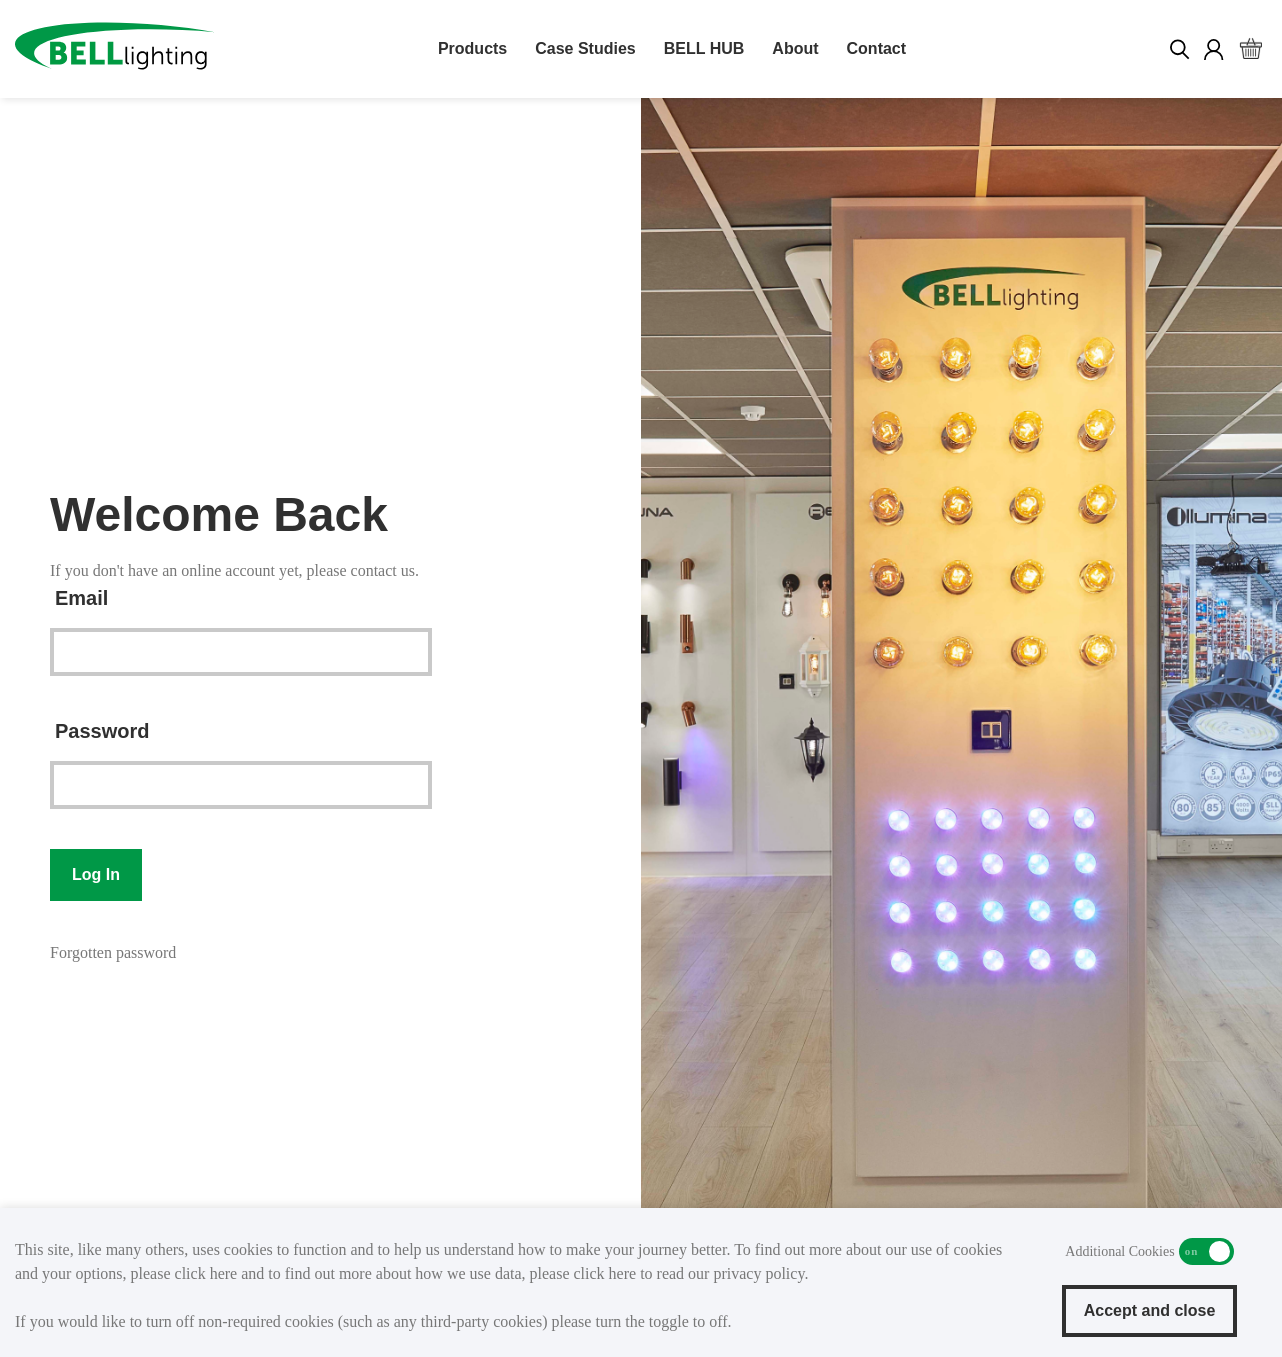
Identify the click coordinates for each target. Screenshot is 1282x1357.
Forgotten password (113, 952)
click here (206, 1273)
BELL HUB (704, 48)
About (795, 48)
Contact (877, 48)
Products (472, 48)
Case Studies (585, 48)
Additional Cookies (1206, 1251)
